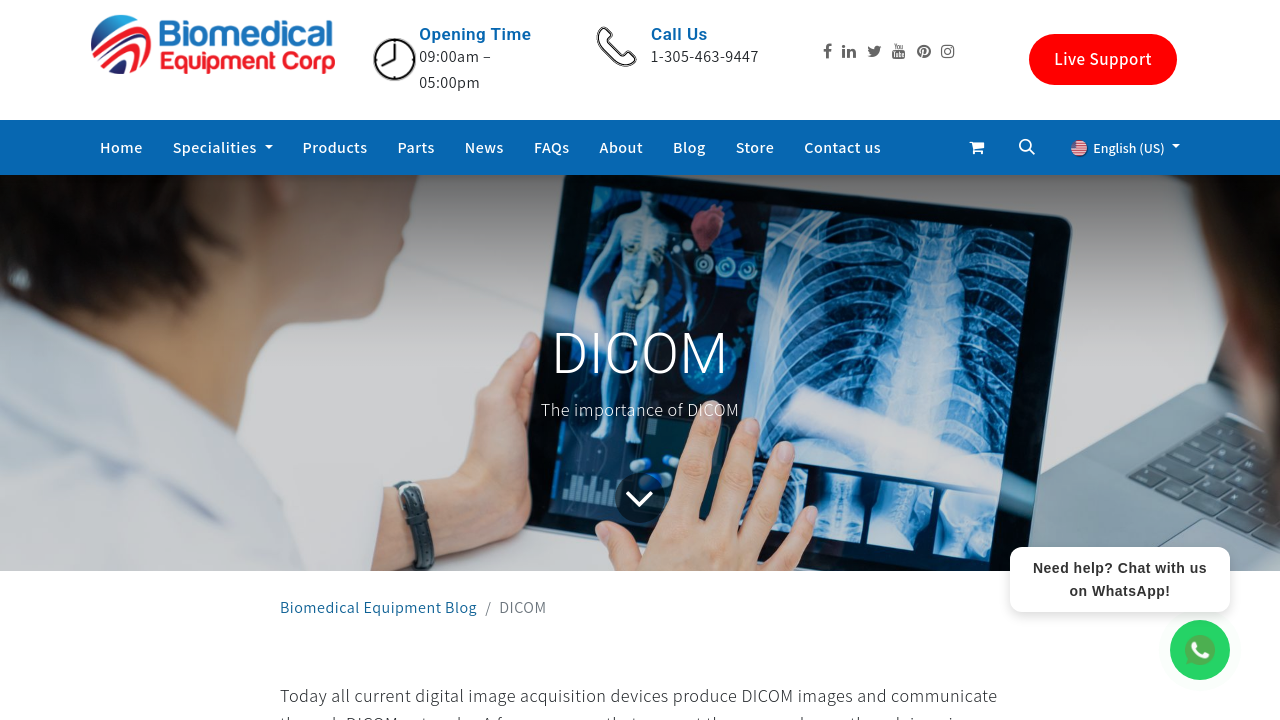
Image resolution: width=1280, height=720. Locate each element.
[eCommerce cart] (977, 147)
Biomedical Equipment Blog (378, 607)
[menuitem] (121, 148)
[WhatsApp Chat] (1200, 650)
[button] (1027, 147)
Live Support (1103, 59)
